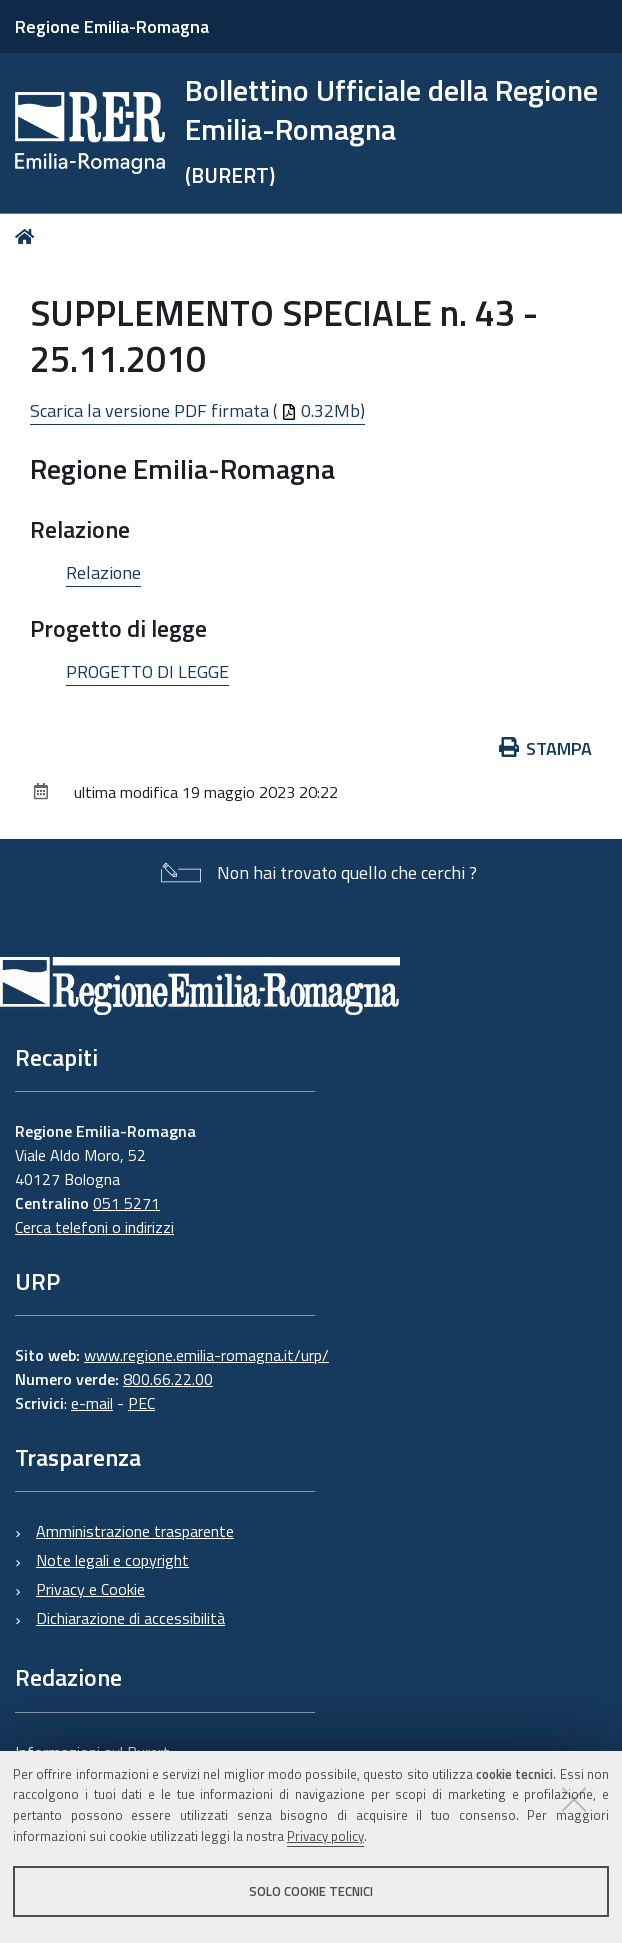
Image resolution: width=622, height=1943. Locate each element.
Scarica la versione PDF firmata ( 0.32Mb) (197, 410)
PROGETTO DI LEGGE (147, 671)
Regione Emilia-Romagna (112, 26)
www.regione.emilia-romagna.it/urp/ (206, 1355)
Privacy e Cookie (90, 1589)
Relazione (103, 572)
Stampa (546, 748)
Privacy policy (325, 1836)
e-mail (92, 1403)
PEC (141, 1403)
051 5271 (126, 1203)
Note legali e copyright (112, 1560)
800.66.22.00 (168, 1379)
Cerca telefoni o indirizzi (94, 1227)
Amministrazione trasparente (135, 1531)
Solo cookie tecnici (311, 1891)
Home (28, 236)
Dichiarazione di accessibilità (130, 1618)
